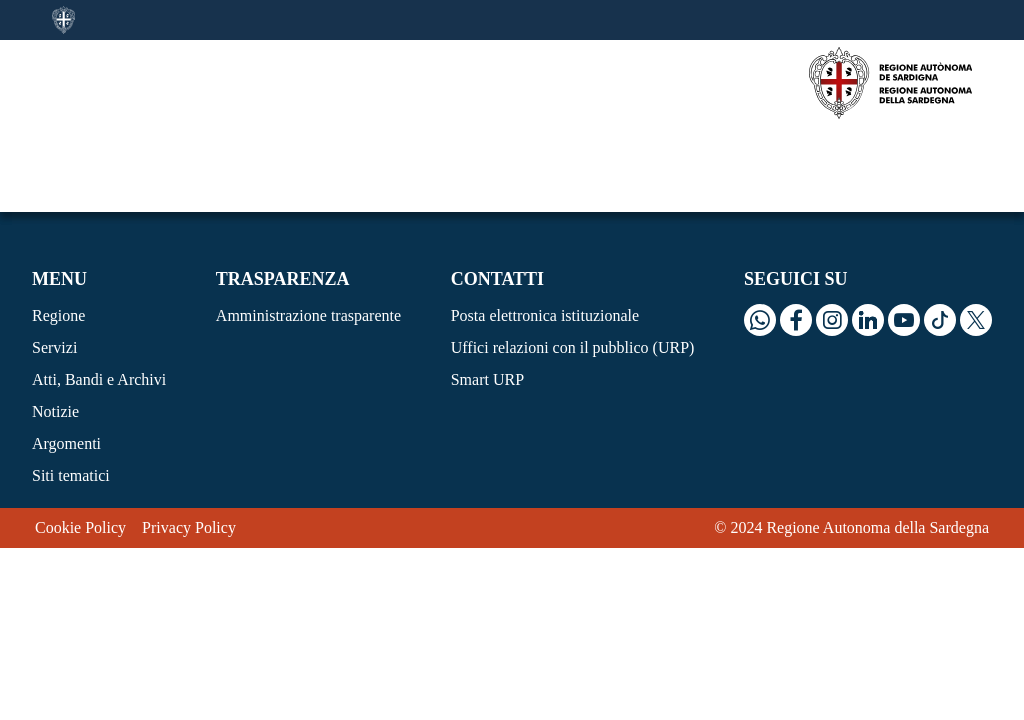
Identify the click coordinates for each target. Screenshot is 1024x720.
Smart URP (487, 293)
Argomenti (66, 357)
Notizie (55, 325)
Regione (58, 229)
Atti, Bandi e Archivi (99, 293)
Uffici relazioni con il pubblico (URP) (573, 261)
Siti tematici (71, 389)
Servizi (54, 261)
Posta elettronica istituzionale (545, 229)
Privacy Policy (189, 441)
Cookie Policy (80, 441)
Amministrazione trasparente (308, 229)
